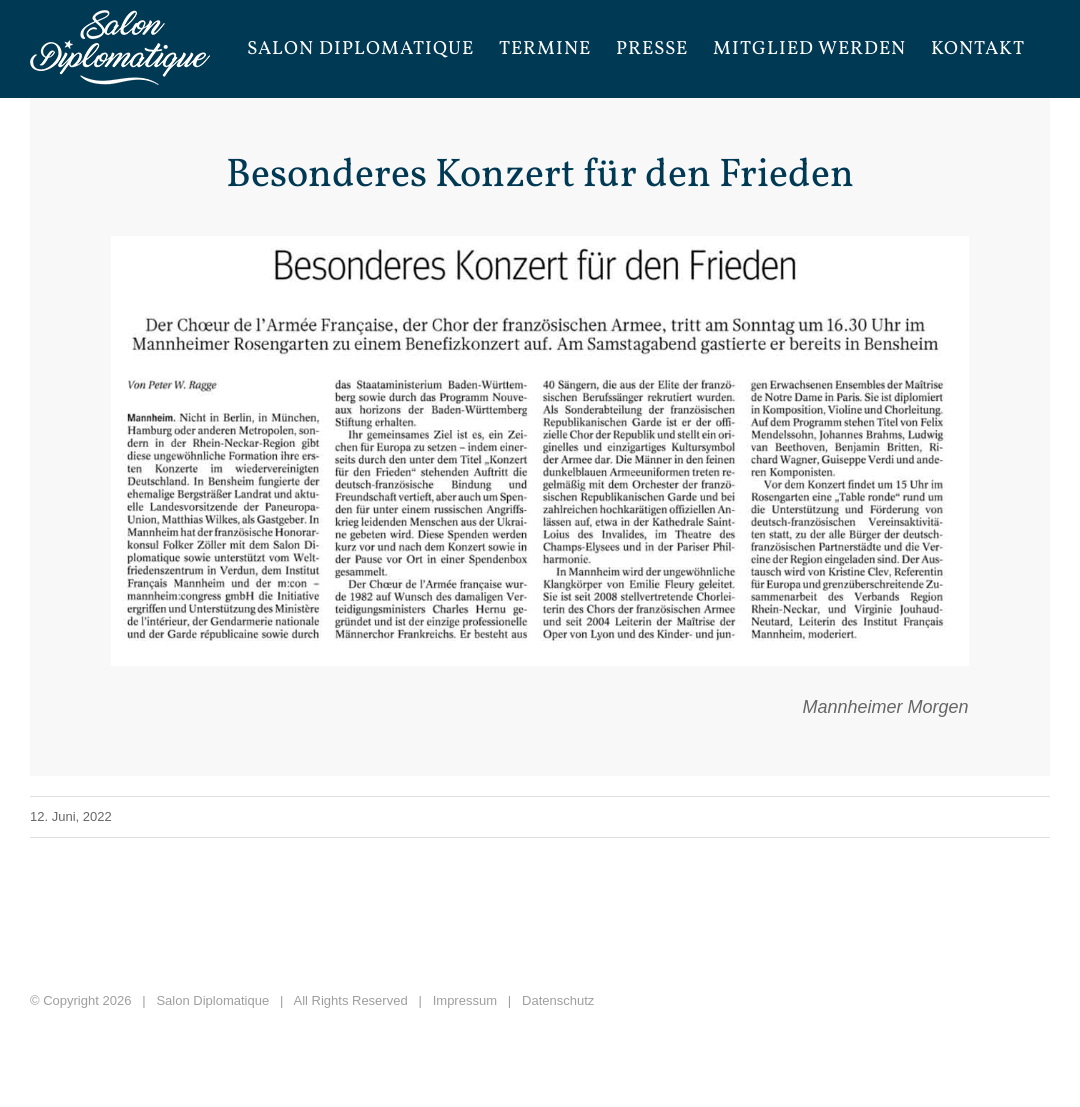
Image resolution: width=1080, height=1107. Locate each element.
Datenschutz (558, 1000)
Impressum (465, 1000)
